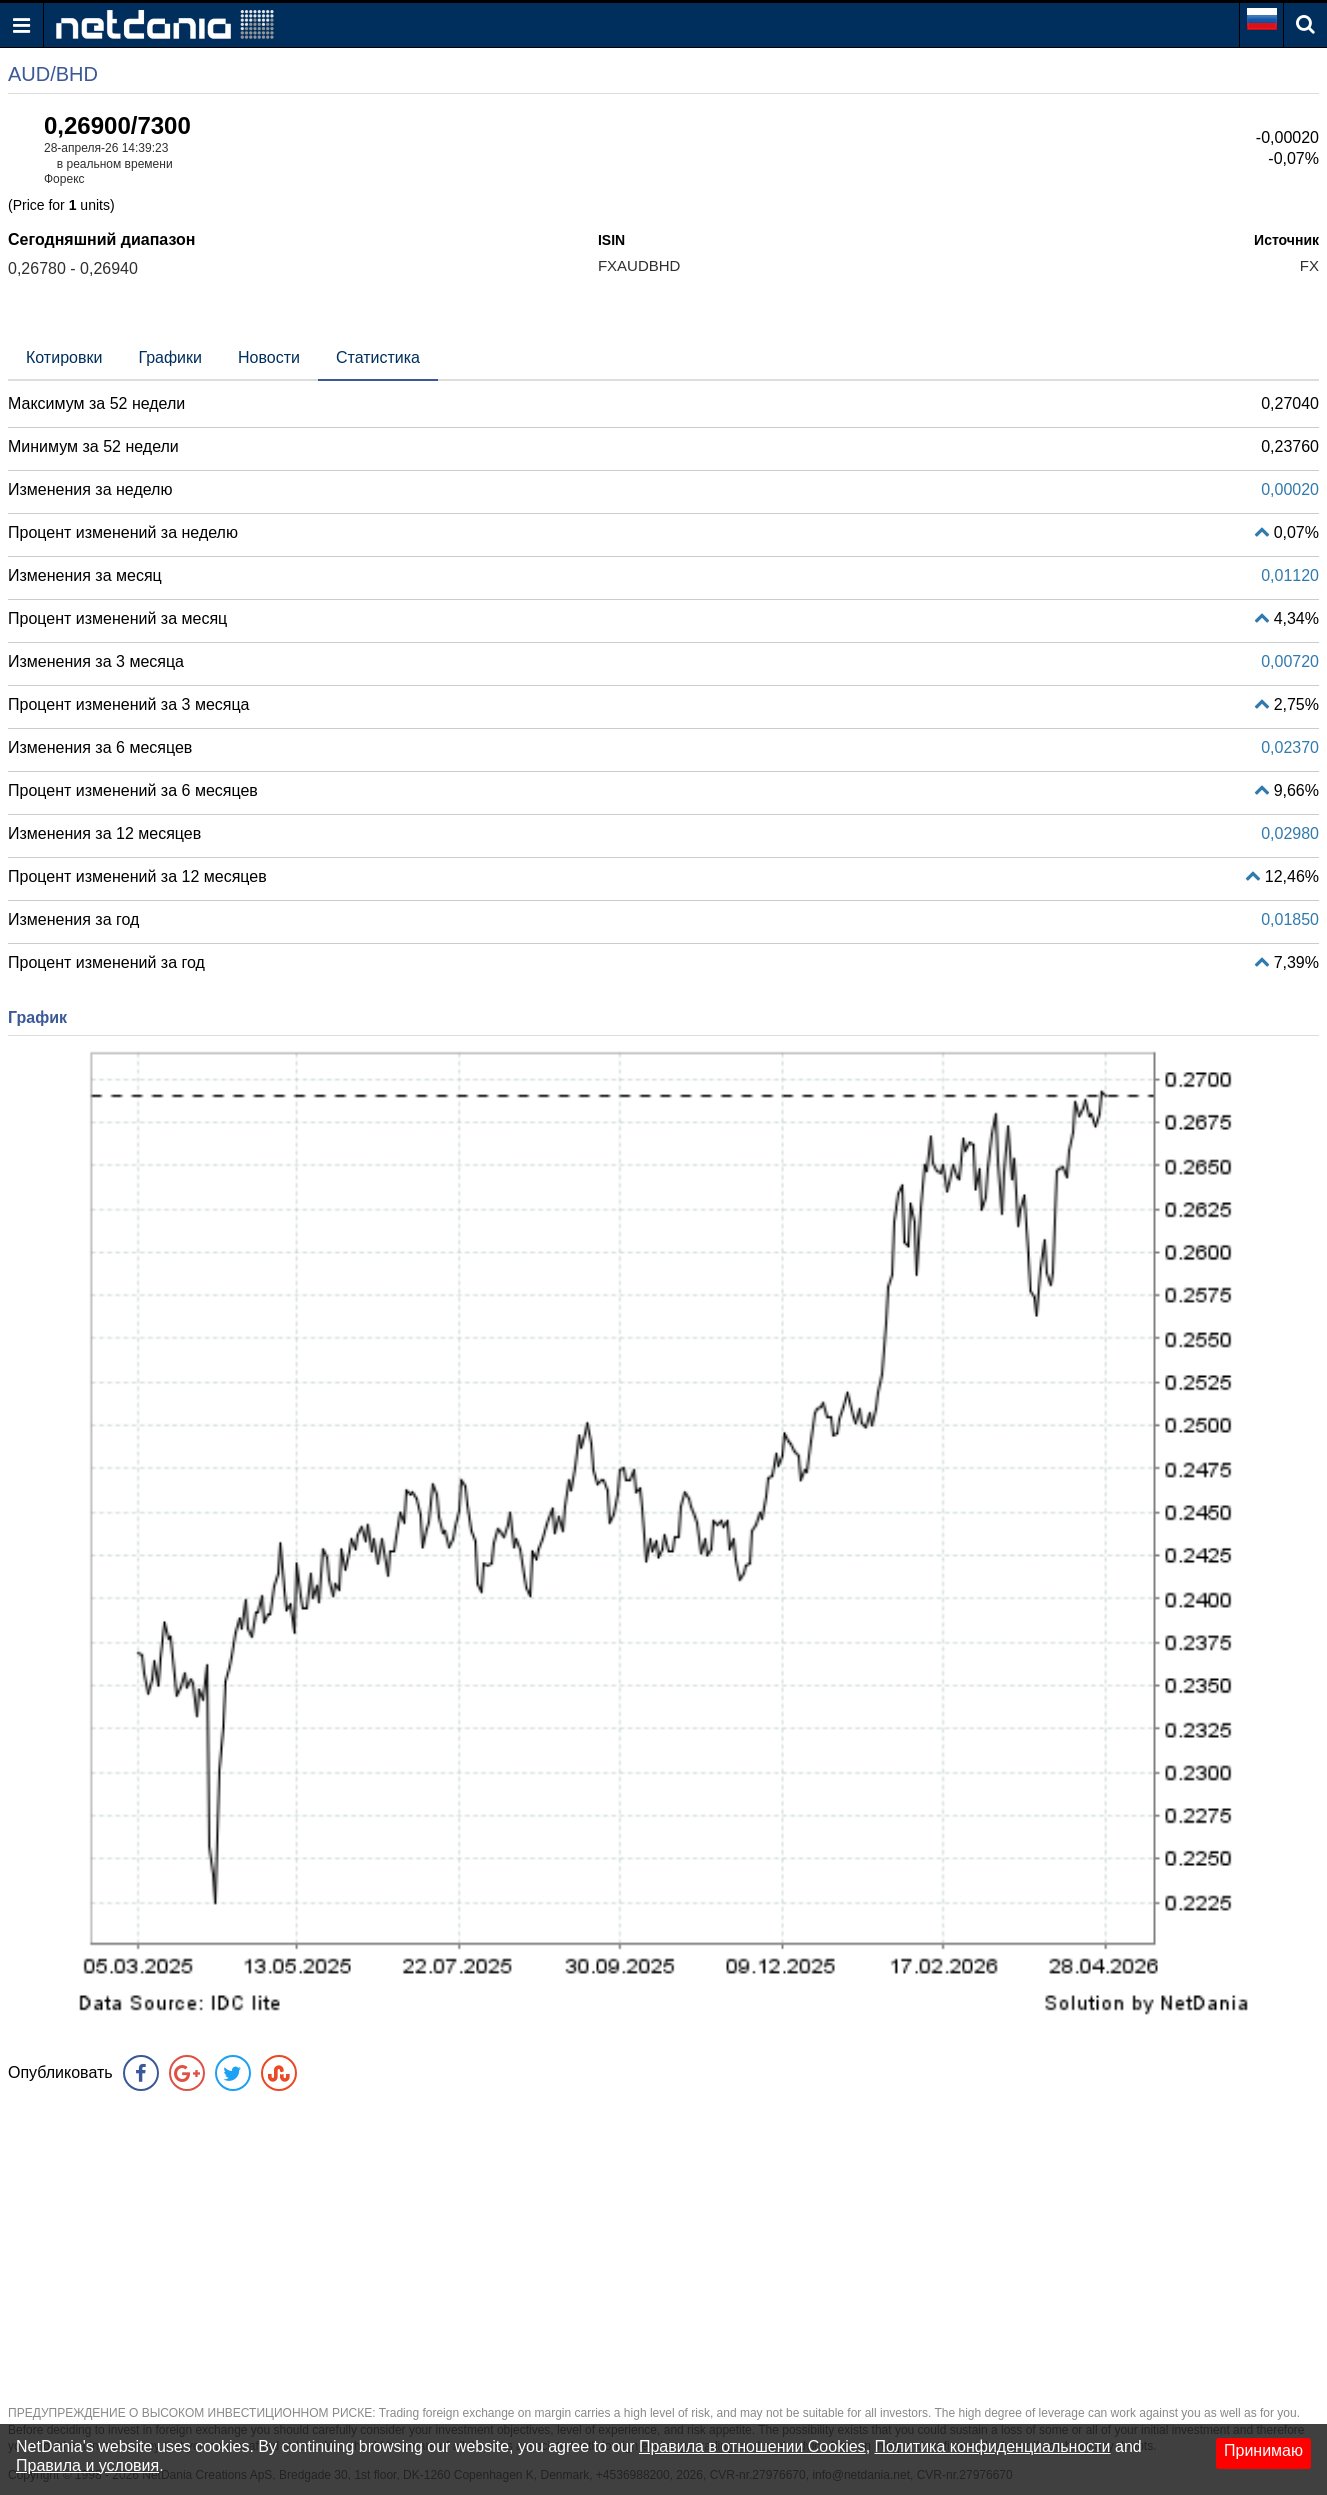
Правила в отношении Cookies (752, 2446)
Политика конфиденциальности (993, 2446)
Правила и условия (87, 2465)
